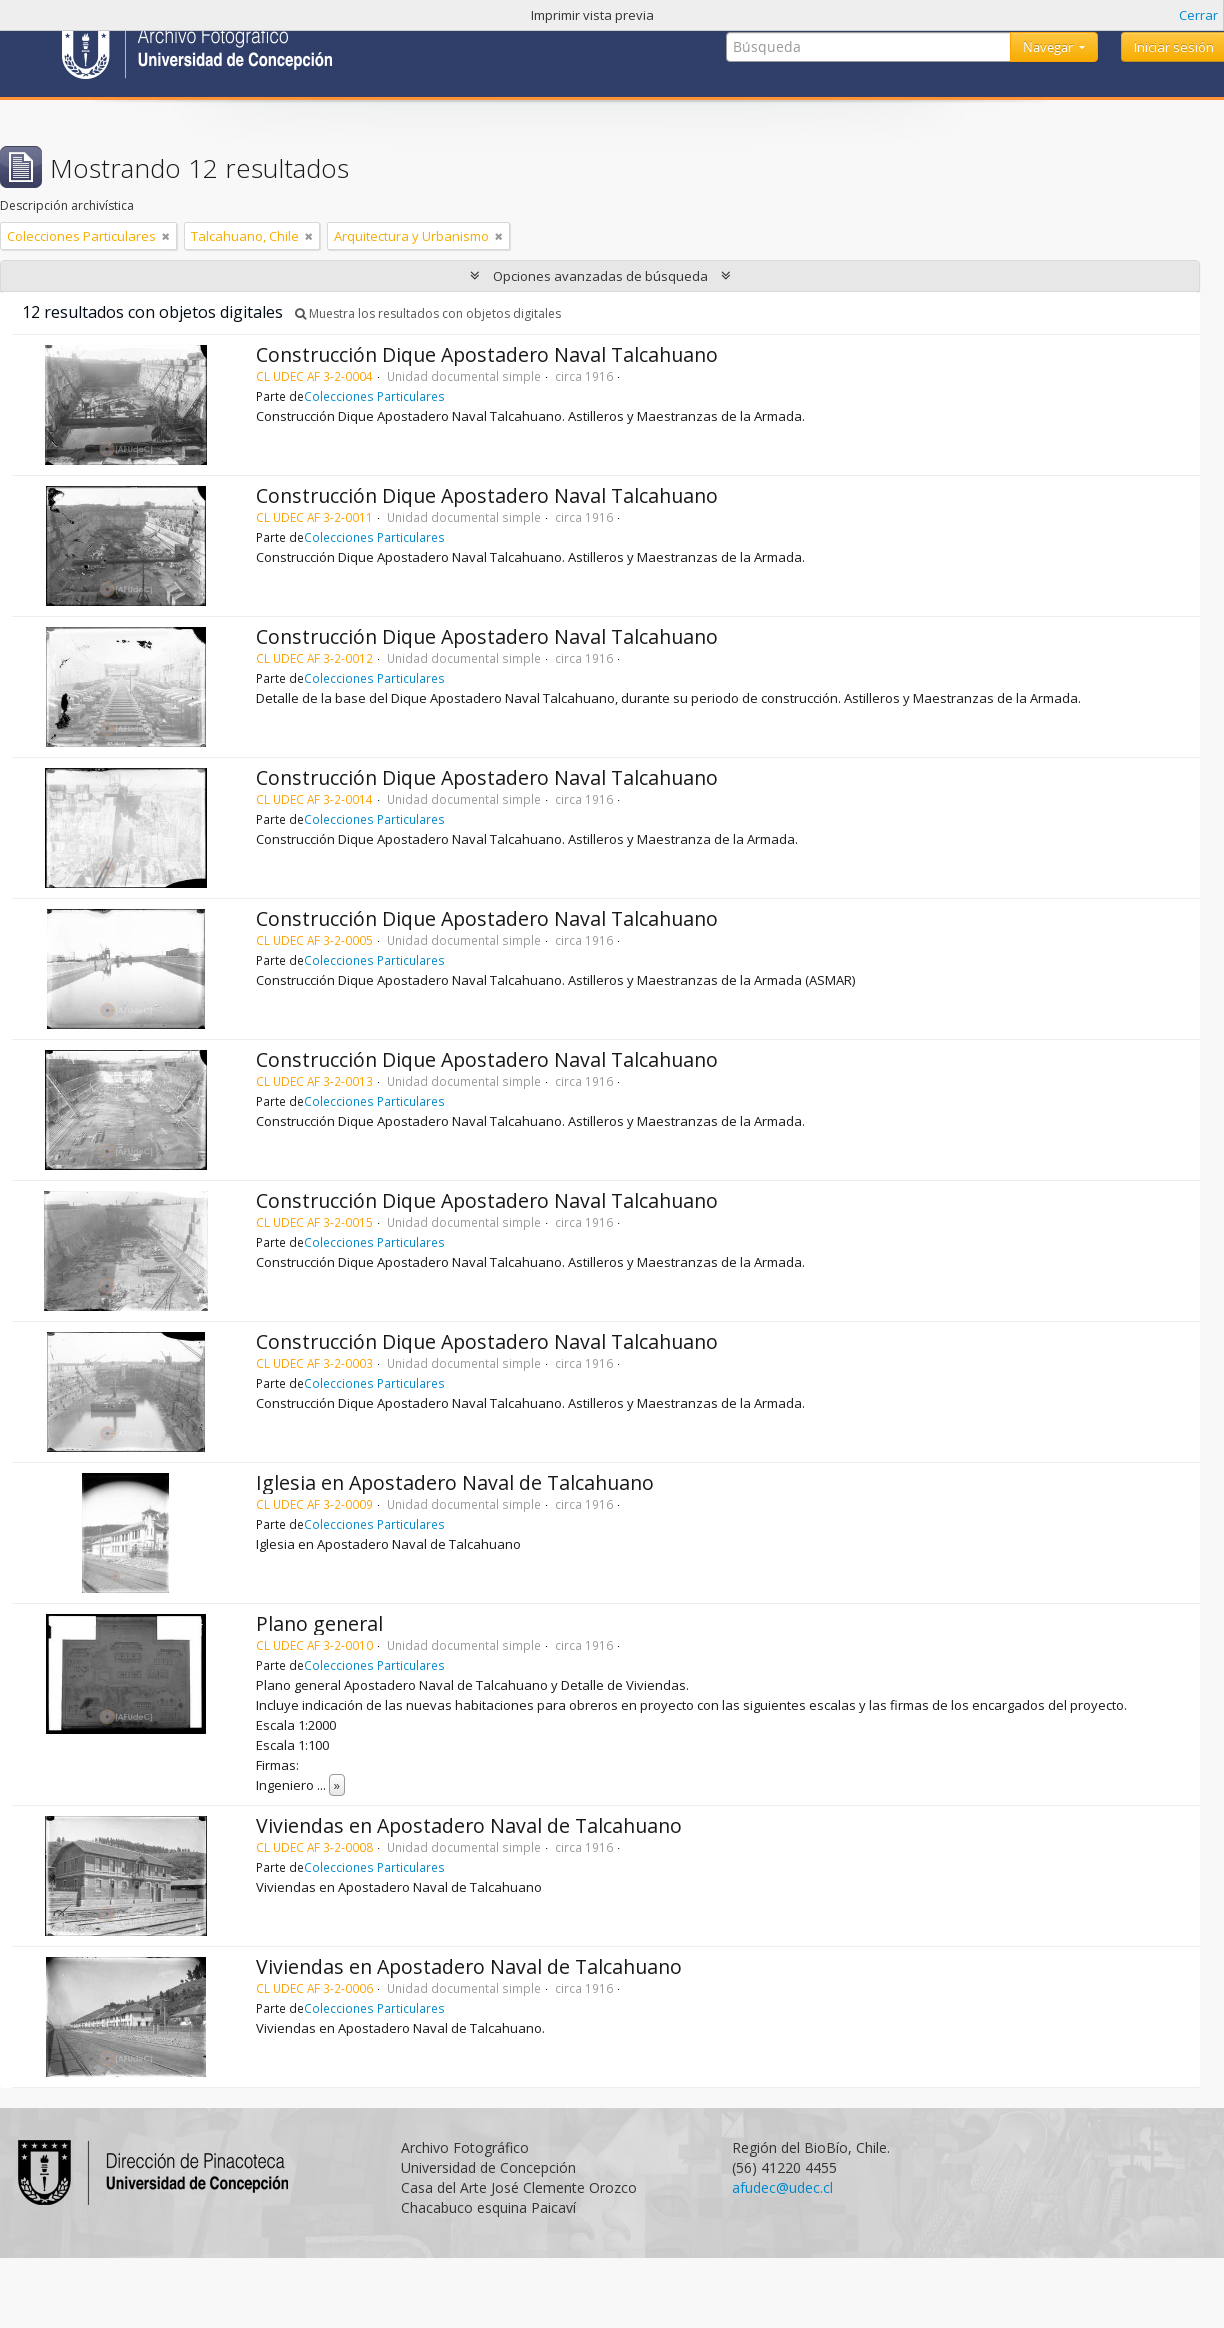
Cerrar (1198, 15)
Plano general (319, 1623)
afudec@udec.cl (782, 2187)
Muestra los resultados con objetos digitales (428, 313)
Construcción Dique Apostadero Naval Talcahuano (487, 354)
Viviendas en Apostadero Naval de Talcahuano (469, 1825)
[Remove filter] (166, 236)
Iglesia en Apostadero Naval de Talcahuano (455, 1482)
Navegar (1049, 47)
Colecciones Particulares (374, 396)
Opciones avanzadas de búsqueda (600, 276)
